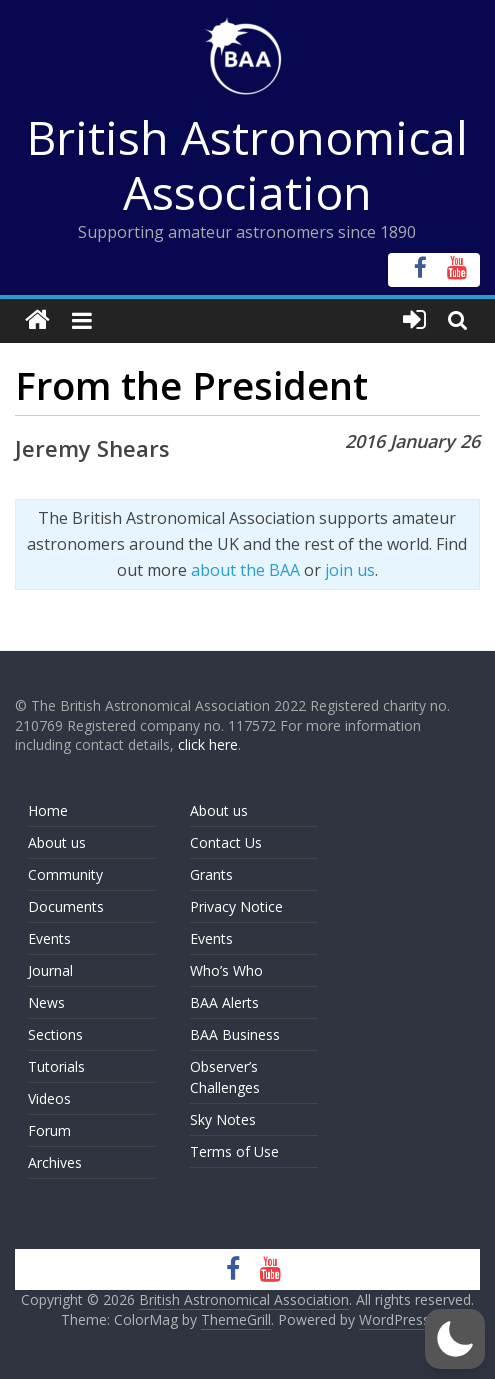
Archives (55, 1162)
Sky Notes (223, 1119)
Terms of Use (234, 1151)
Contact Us (226, 842)
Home (48, 810)
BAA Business (235, 1034)
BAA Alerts (224, 1002)
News (46, 1002)
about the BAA (245, 570)
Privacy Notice (236, 906)
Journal (50, 970)
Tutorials (56, 1066)
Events (49, 938)
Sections (55, 1034)
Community (65, 874)
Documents (66, 906)
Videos (49, 1098)
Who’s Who (226, 970)
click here (208, 744)
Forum (49, 1130)
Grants (211, 874)
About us (57, 842)
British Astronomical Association (247, 164)
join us (350, 570)
